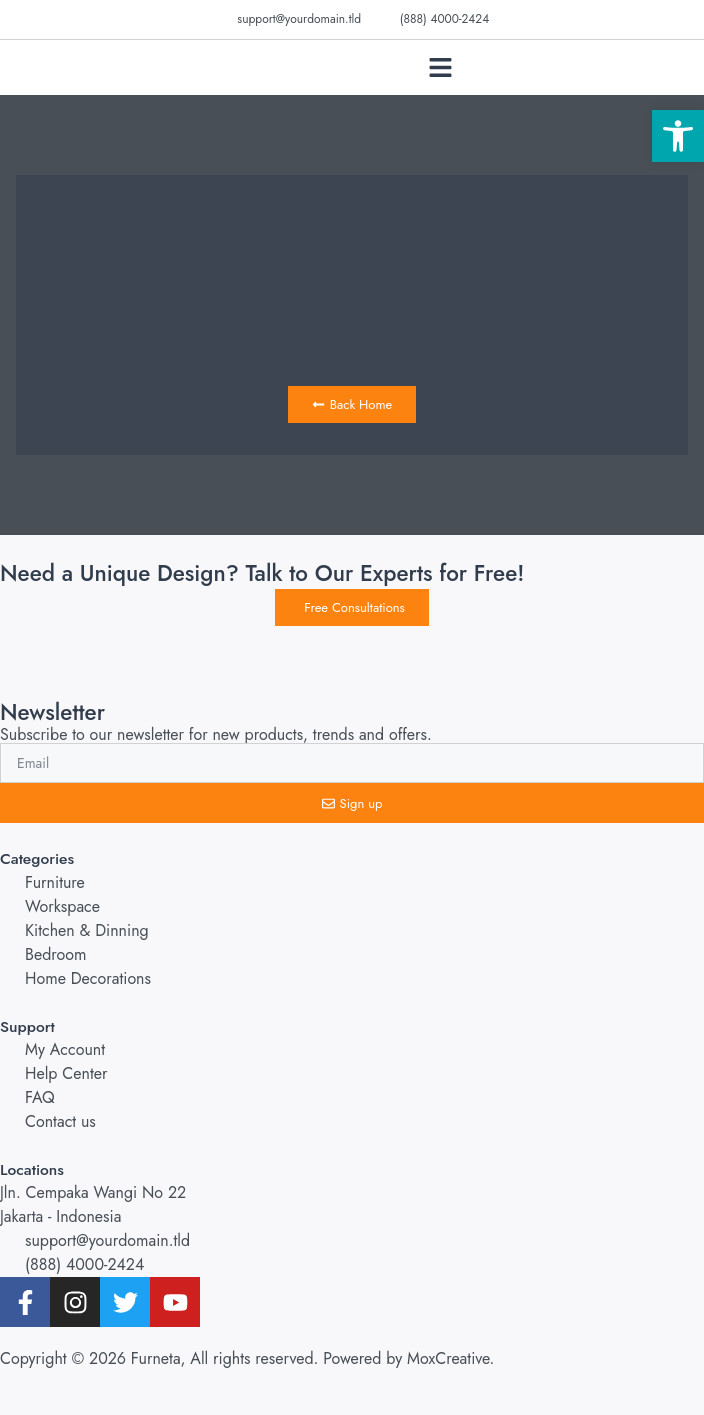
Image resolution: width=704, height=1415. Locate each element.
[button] (440, 68)
